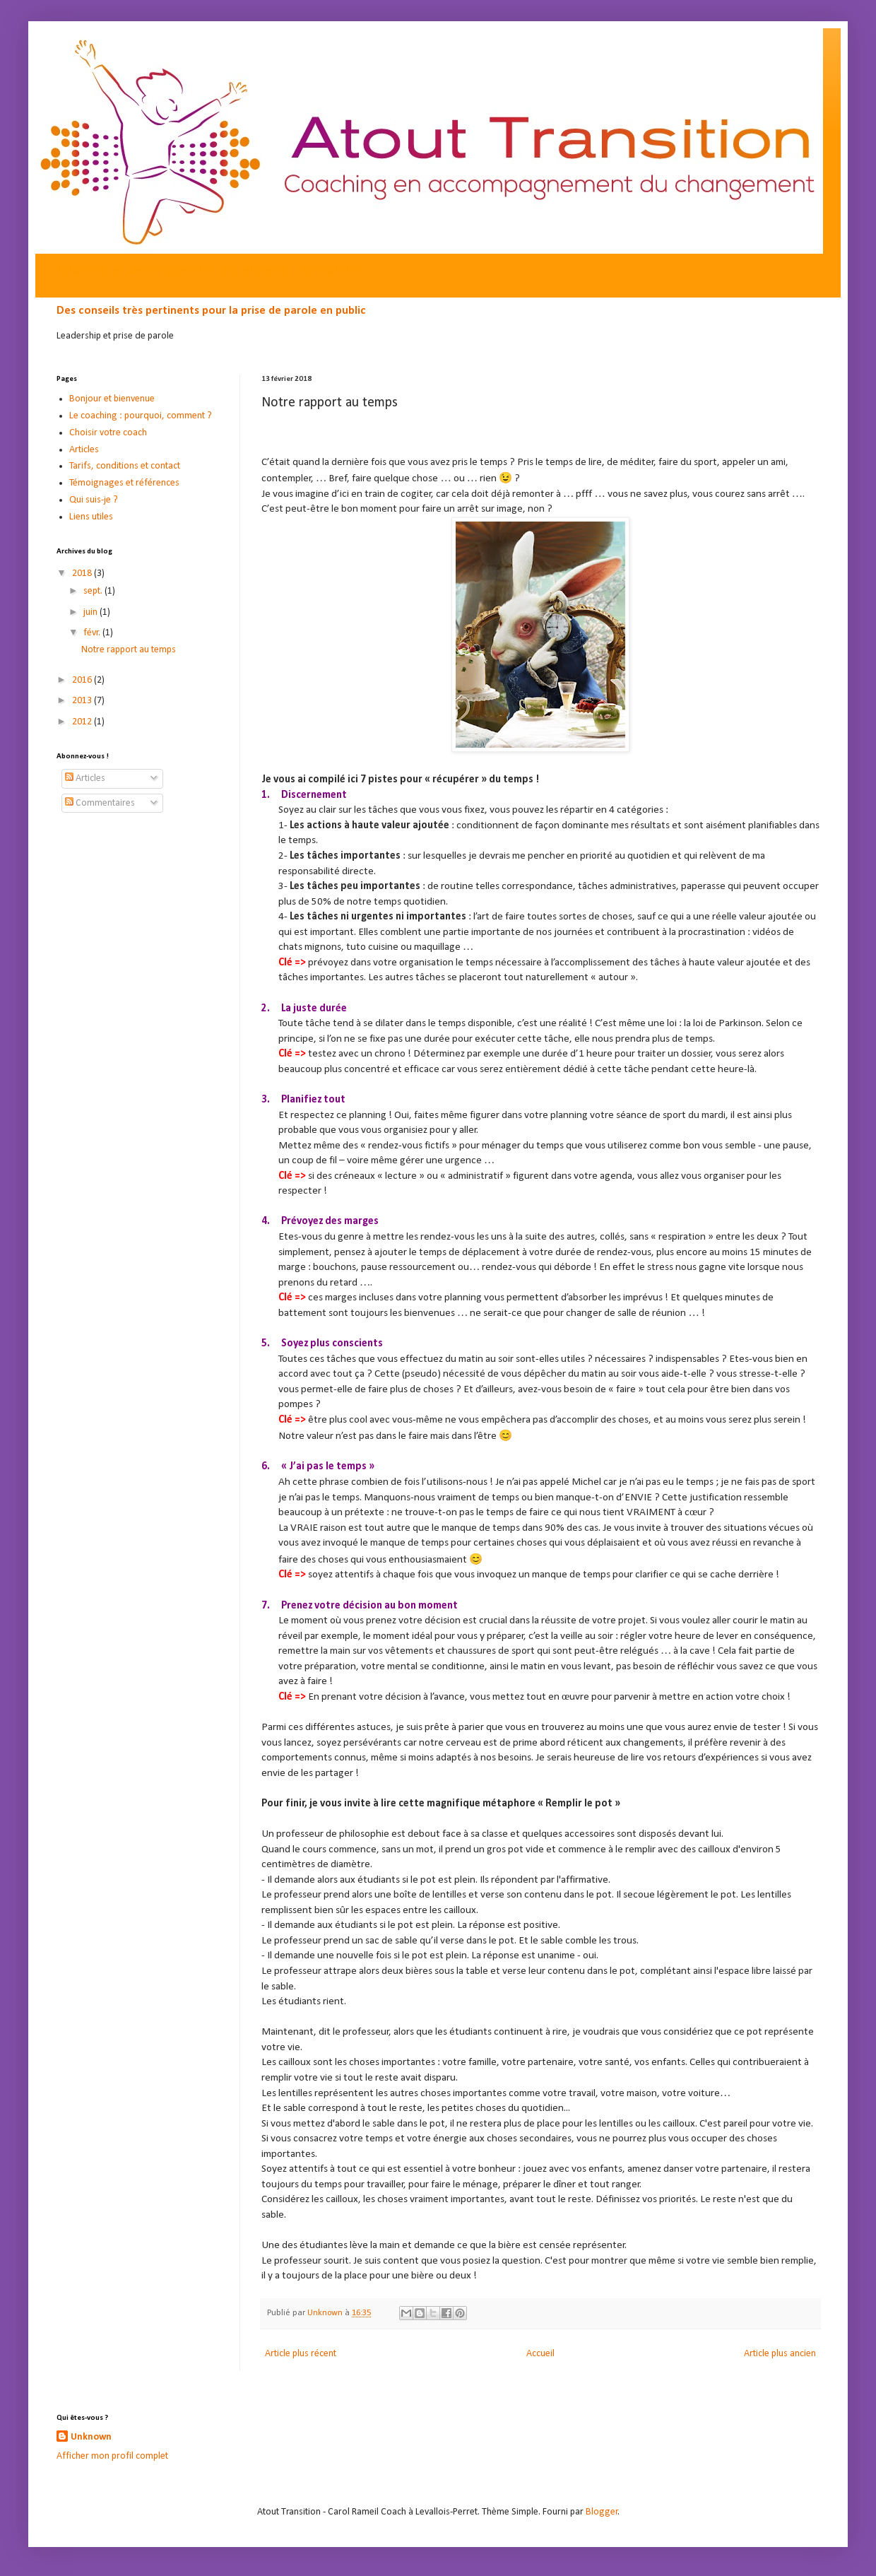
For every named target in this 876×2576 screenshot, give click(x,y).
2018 (83, 573)
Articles (84, 450)
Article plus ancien (780, 2353)
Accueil (540, 2353)
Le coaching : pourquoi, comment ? (140, 416)
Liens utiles (91, 517)
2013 (83, 700)
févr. (92, 633)
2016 (83, 680)
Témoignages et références (124, 483)
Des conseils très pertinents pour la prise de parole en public (211, 311)
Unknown (91, 2437)
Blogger (602, 2512)
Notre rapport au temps (128, 650)
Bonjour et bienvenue (112, 399)
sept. (94, 591)
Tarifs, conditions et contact (124, 466)
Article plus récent (300, 2353)
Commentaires (100, 803)
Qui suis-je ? (93, 500)
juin (91, 612)
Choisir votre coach (108, 433)
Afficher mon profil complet (112, 2456)
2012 (83, 722)
